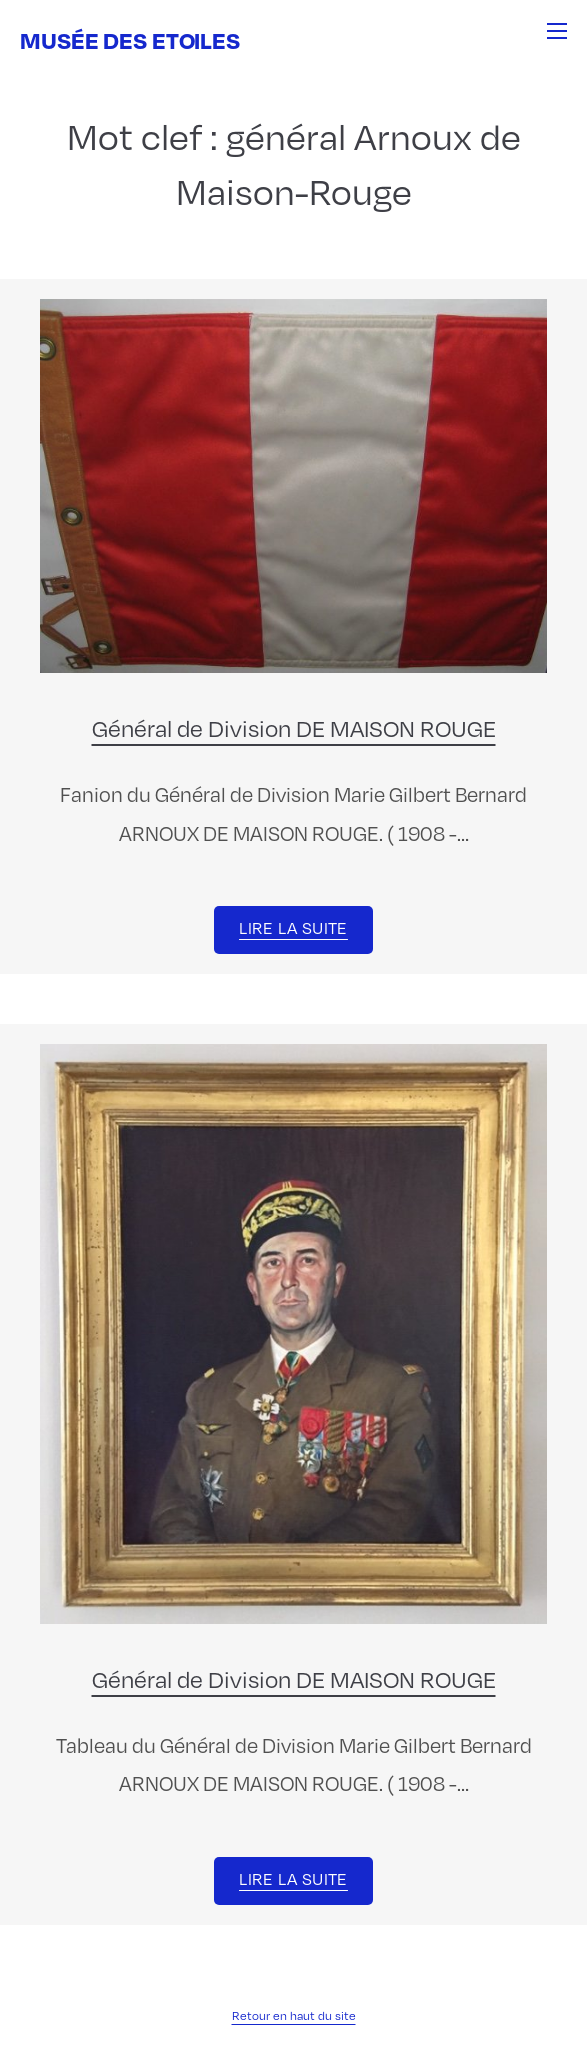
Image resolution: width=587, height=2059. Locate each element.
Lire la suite (293, 928)
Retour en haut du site (294, 2015)
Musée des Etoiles (130, 39)
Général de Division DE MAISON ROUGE (294, 728)
